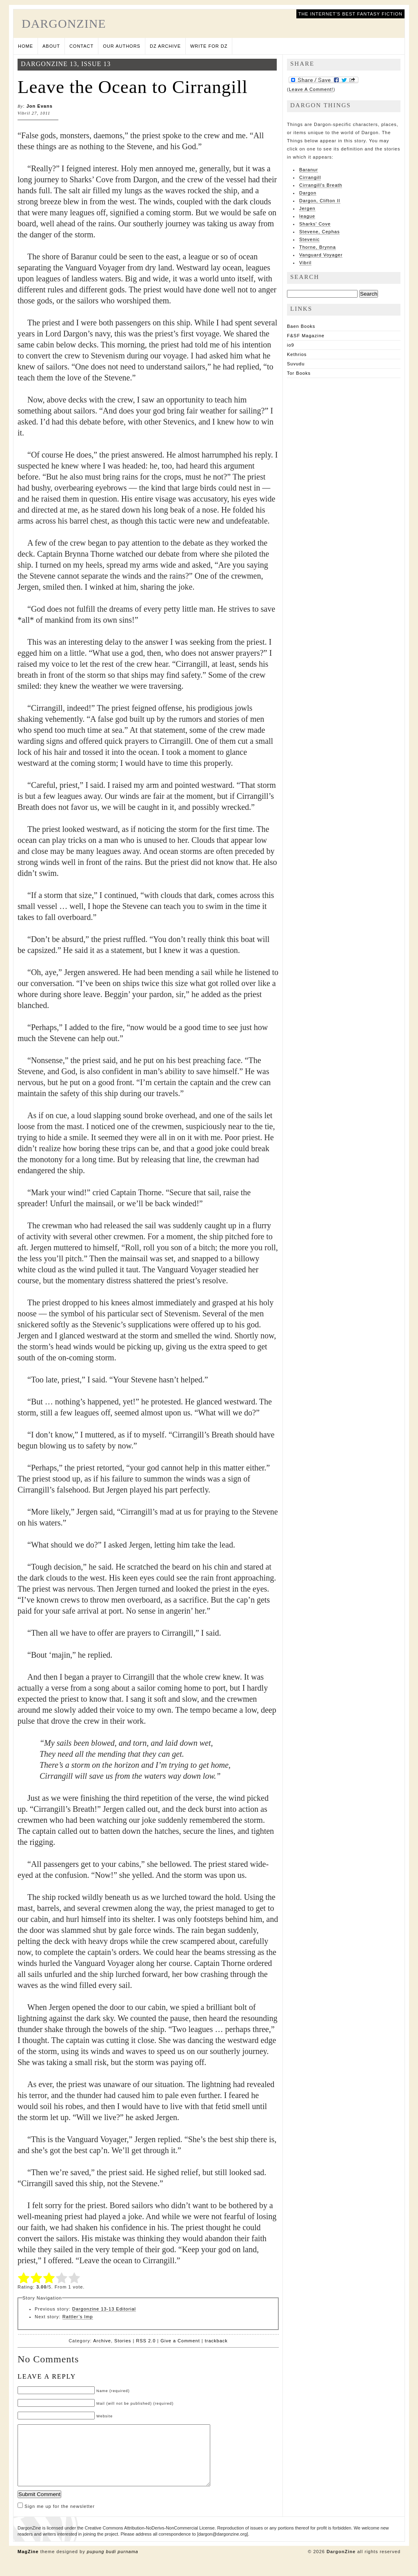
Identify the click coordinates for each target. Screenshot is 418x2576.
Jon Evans (40, 106)
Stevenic (309, 239)
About (51, 46)
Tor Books (299, 373)
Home (25, 46)
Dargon (307, 192)
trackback (216, 2340)
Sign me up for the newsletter (56, 2518)
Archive (102, 2340)
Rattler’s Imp (77, 2316)
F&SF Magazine (306, 335)
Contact (81, 46)
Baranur (308, 169)
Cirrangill (310, 177)
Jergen (307, 208)
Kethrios (297, 354)
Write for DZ (208, 46)
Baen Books (301, 326)
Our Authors (121, 46)
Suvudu (296, 363)
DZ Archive (165, 46)
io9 (290, 345)
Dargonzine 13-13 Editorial (104, 2308)
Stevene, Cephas (319, 231)
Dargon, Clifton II (319, 200)
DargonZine (64, 23)
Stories (122, 2340)
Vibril (305, 262)
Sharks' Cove (315, 223)
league (307, 216)
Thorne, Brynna (317, 247)
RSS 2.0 (146, 2340)
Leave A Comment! (311, 89)
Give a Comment (180, 2340)
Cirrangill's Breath (320, 185)
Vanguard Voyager (320, 254)
